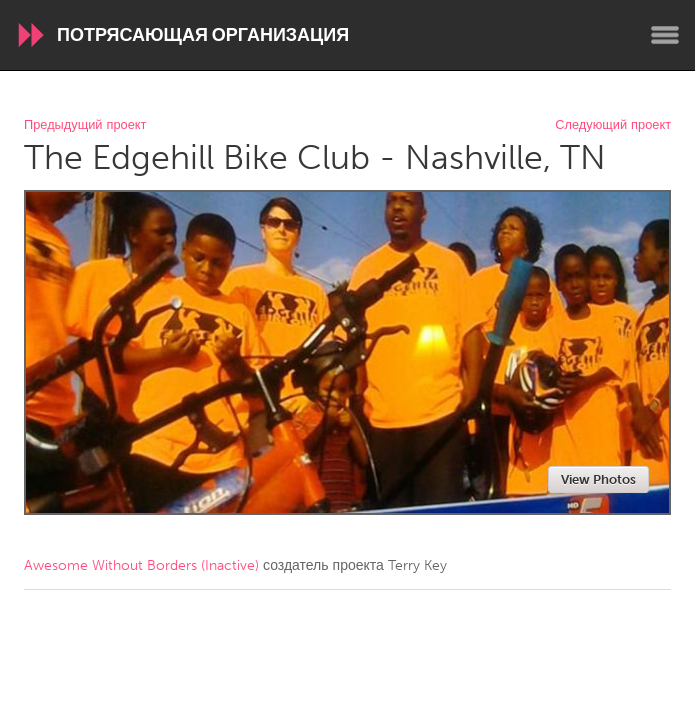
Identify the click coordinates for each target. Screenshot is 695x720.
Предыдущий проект (85, 125)
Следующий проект (613, 125)
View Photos (598, 479)
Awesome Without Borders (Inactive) (141, 565)
